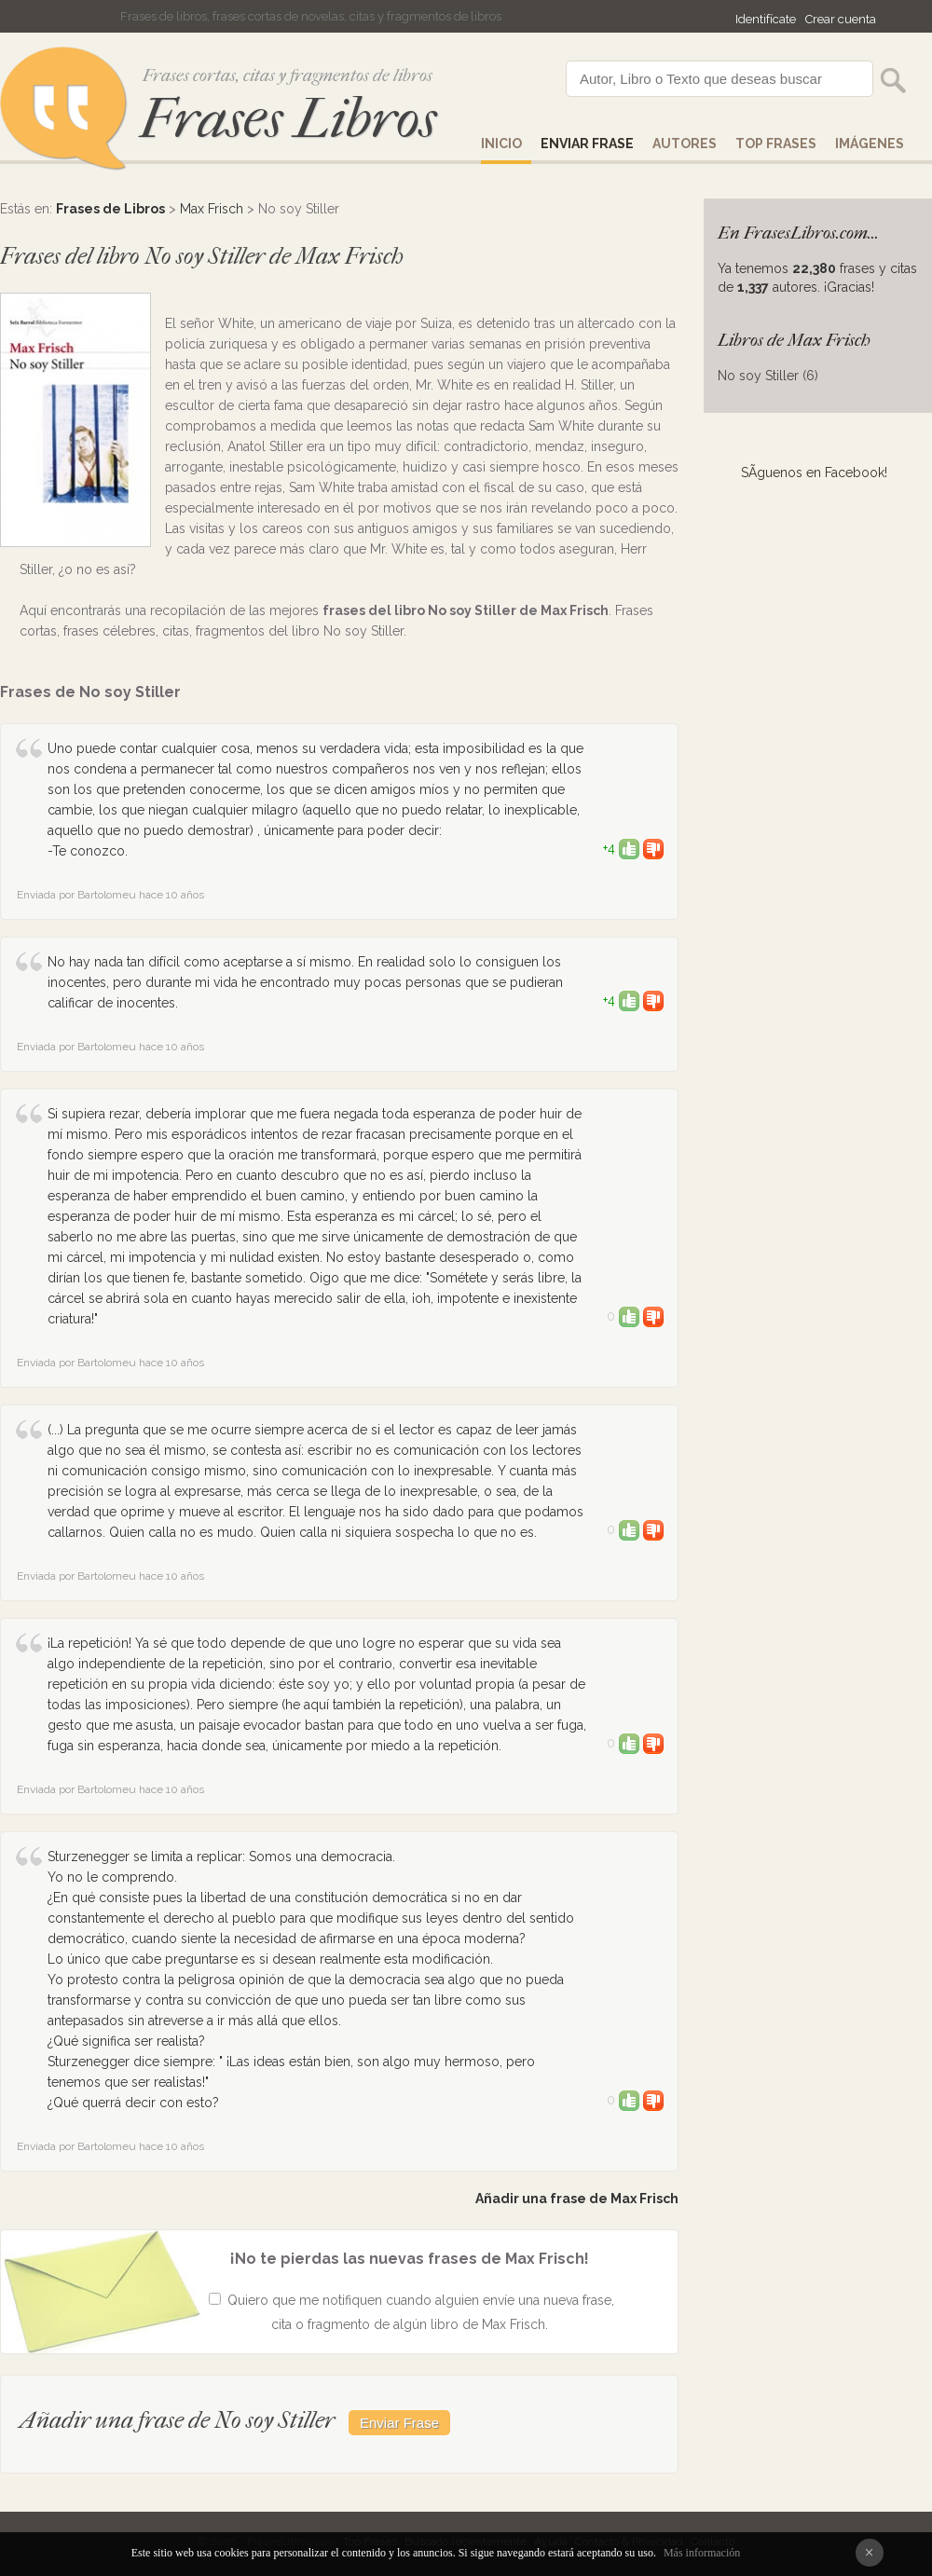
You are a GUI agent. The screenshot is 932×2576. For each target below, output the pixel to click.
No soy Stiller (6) (768, 375)
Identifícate (765, 19)
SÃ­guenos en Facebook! (814, 472)
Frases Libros (288, 119)
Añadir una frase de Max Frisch (576, 2198)
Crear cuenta (840, 19)
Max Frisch (211, 208)
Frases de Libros (110, 208)
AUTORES (684, 143)
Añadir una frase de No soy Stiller (177, 2419)
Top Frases (775, 143)
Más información (702, 2552)
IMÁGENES (869, 143)
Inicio (501, 143)
